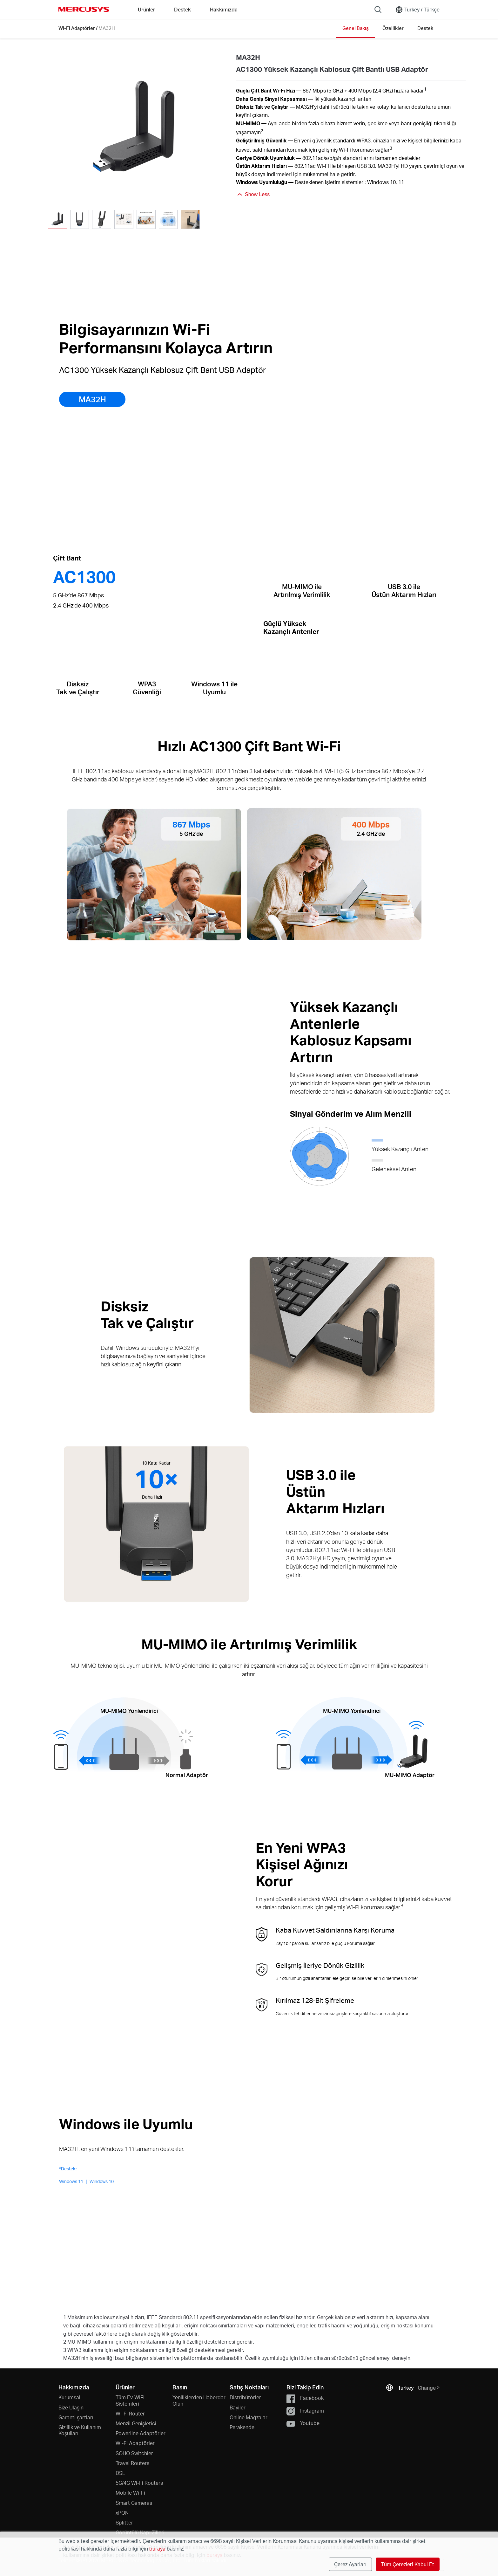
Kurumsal (69, 2397)
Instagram (305, 2411)
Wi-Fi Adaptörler (76, 28)
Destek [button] (182, 9)
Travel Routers (132, 2463)
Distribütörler (245, 2397)
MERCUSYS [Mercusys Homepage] (83, 9)
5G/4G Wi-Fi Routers (139, 2483)
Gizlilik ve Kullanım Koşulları (79, 2430)
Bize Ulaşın (71, 2407)
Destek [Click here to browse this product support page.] (425, 28)
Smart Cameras (134, 2503)
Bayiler (238, 2407)
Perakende (242, 2427)
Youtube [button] (303, 2423)
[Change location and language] (417, 9)
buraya (157, 2548)
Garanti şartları (75, 2417)
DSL (120, 2473)
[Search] (378, 9)
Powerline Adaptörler (140, 2433)
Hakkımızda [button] (224, 9)
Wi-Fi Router (130, 2413)
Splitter (124, 2522)
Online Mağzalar (248, 2417)
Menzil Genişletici (136, 2423)
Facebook (305, 2398)
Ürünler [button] (146, 9)
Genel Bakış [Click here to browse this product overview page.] (355, 28)
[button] (208, 219)
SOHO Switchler (134, 2453)
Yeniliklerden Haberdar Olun (198, 2400)
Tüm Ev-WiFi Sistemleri (130, 2400)
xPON (122, 2513)
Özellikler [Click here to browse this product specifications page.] (393, 28)
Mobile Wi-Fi (130, 2493)
